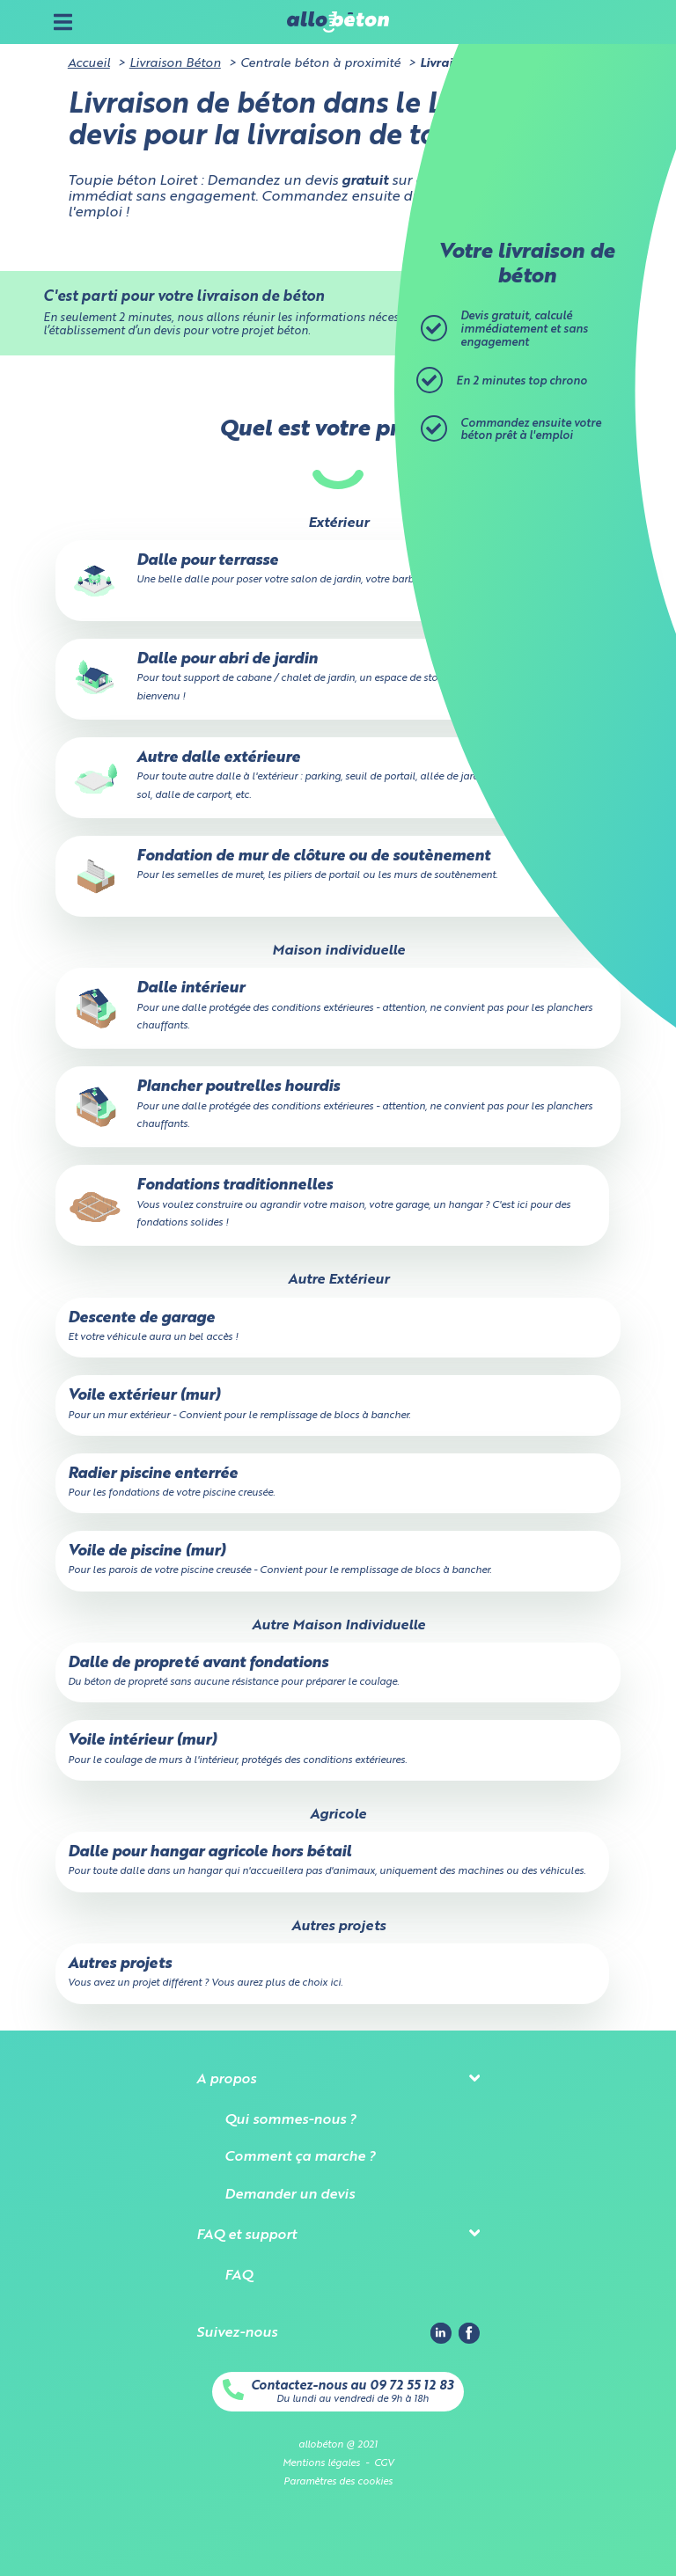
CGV (383, 2463)
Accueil (89, 63)
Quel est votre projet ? (338, 430)
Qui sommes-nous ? (290, 2120)
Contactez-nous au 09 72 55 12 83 (352, 2386)
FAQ (238, 2276)
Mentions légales (321, 2463)
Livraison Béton (175, 63)
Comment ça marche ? (299, 2157)
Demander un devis (289, 2195)
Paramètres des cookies (338, 2482)
